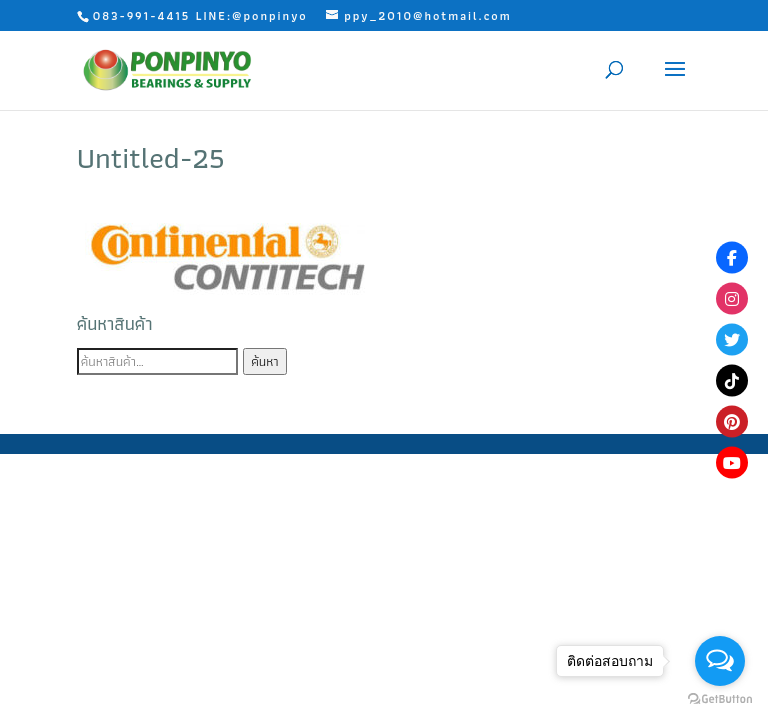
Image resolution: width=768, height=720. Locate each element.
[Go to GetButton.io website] (720, 699)
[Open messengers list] (720, 661)
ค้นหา (264, 361)
